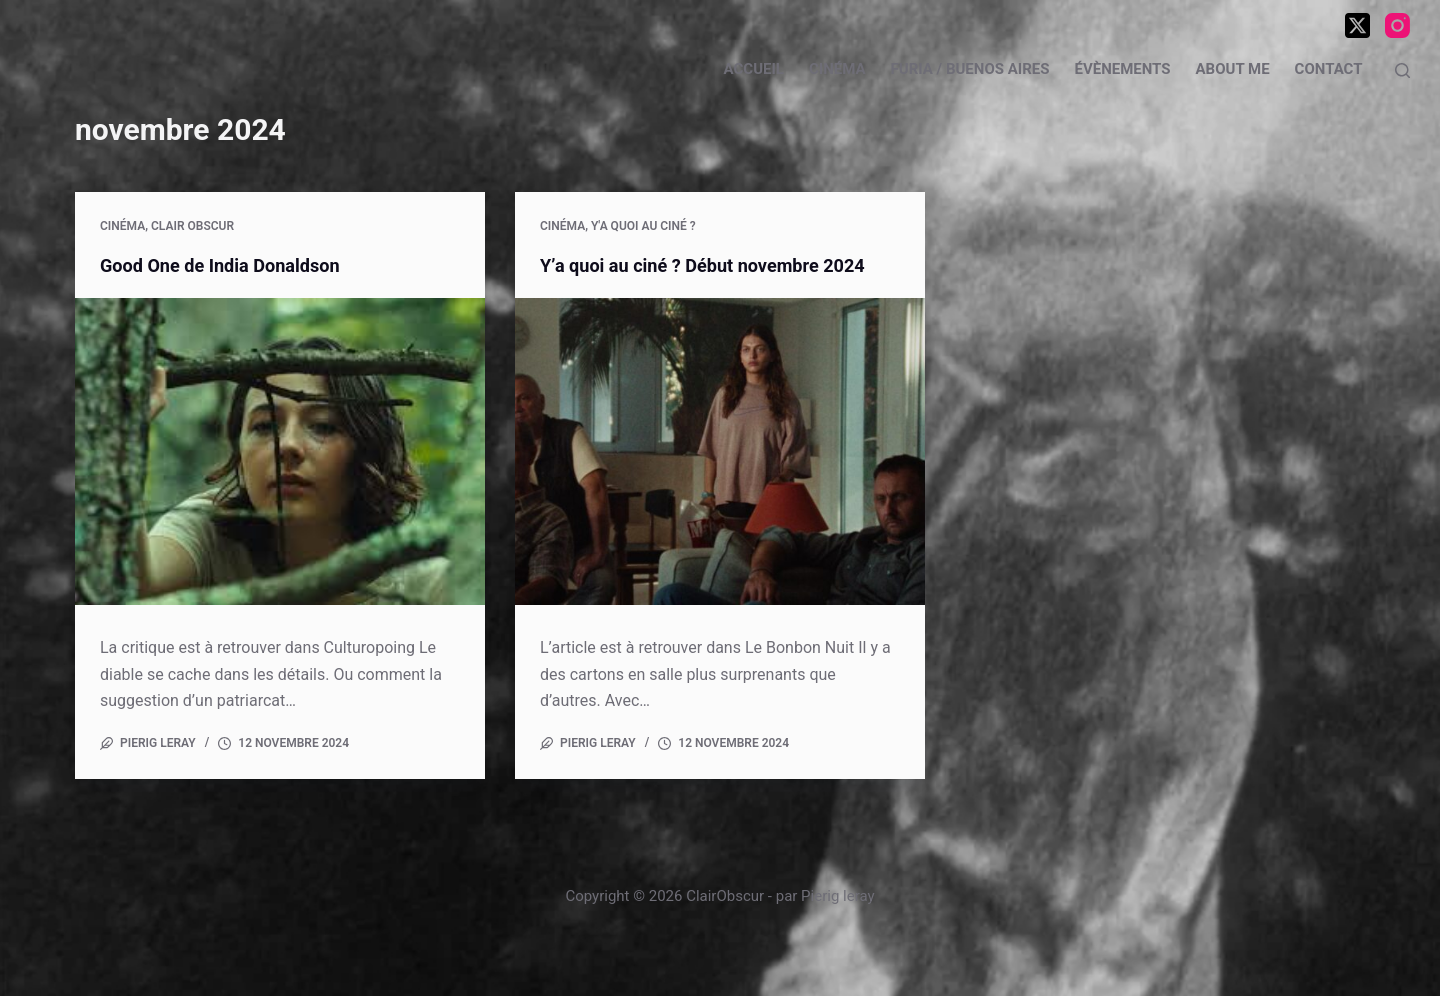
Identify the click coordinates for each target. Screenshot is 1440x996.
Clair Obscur (192, 226)
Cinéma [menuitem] (837, 69)
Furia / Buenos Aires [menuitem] (970, 69)
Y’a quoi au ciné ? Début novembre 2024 (719, 265)
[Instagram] (1397, 25)
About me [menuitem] (1233, 69)
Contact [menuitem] (1329, 69)
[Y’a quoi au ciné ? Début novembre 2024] (720, 452)
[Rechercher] (1402, 70)
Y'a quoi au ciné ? (643, 226)
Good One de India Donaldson (232, 265)
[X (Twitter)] (1357, 25)
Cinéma (122, 226)
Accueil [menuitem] (754, 69)
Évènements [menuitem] (1122, 69)
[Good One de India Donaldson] (280, 452)
